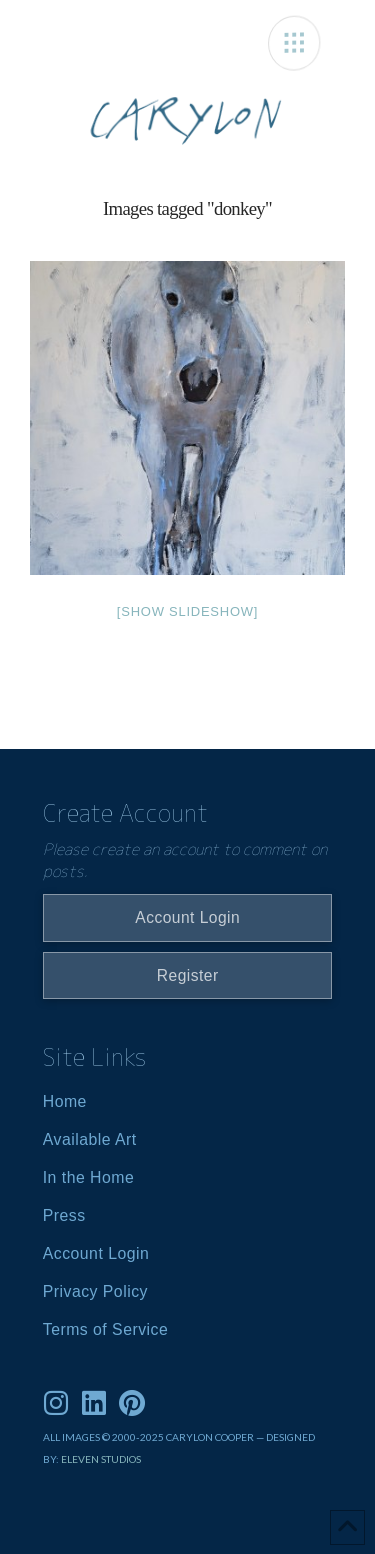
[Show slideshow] (187, 611)
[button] (294, 43)
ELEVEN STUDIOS (101, 1459)
